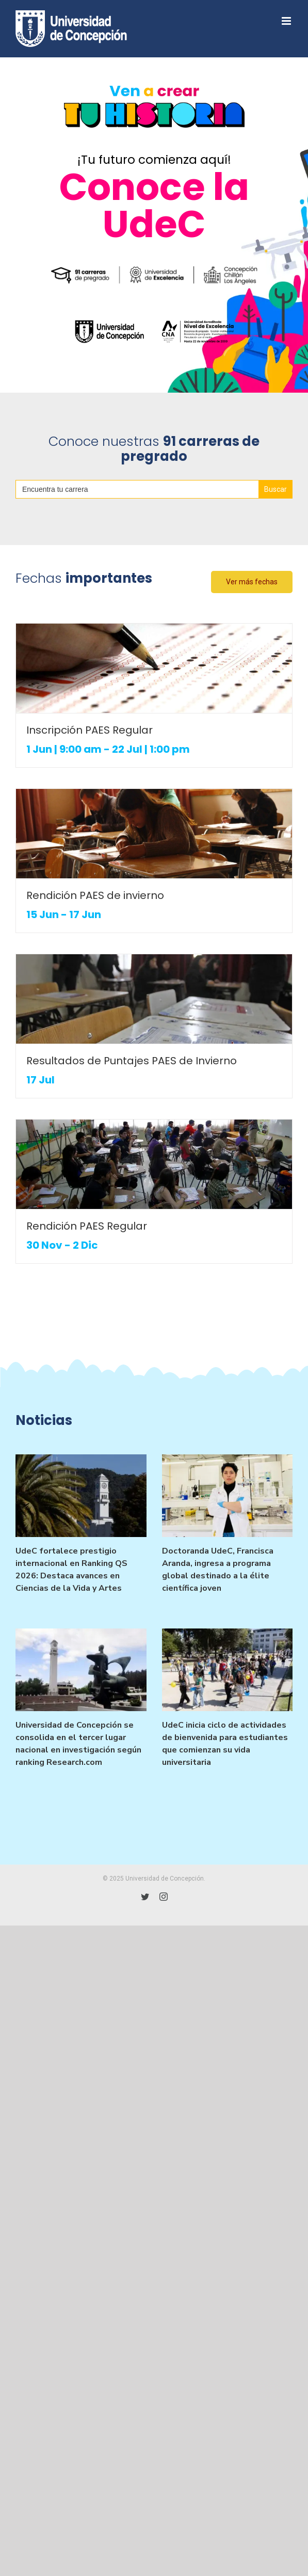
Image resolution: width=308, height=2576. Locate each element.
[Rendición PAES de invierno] (154, 833)
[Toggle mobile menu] (287, 20)
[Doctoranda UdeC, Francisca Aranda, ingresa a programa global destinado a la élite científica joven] (227, 1495)
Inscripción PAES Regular (89, 730)
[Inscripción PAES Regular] (154, 668)
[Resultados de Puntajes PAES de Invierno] (154, 999)
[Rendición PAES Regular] (154, 1164)
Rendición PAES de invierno (95, 895)
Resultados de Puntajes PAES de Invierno (131, 1060)
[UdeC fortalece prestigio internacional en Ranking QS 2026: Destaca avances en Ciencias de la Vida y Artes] (81, 1495)
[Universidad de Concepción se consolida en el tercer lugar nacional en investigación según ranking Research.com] (81, 1669)
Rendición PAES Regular (86, 1226)
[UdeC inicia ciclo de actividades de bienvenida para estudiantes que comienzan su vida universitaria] (227, 1669)
